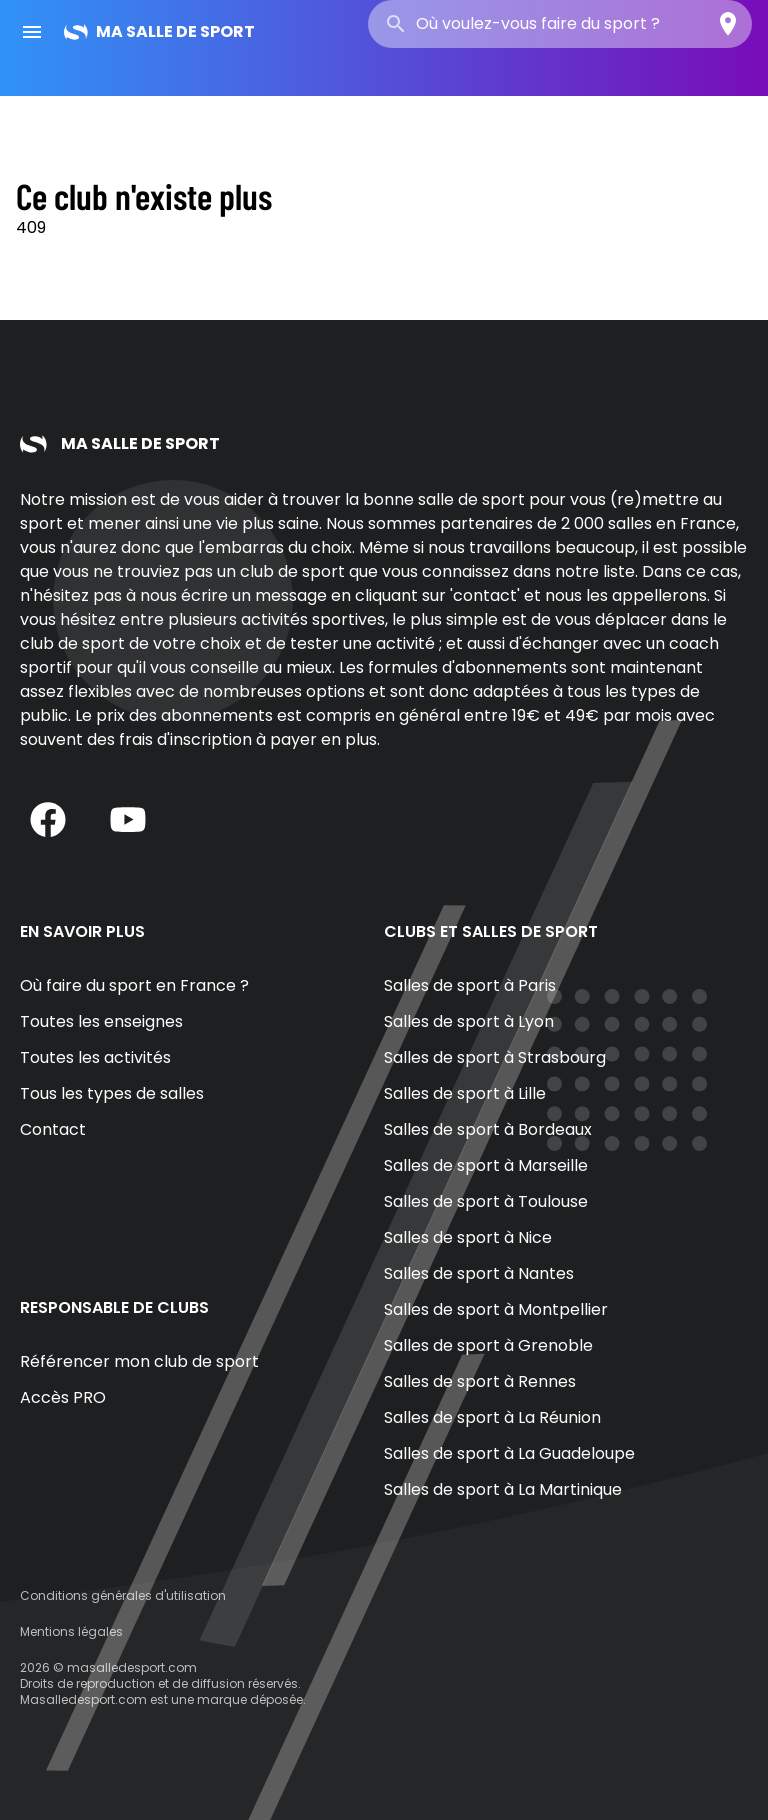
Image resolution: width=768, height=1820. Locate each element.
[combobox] (560, 24)
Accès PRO (63, 1397)
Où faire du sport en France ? (134, 985)
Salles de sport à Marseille (486, 1165)
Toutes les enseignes (101, 1021)
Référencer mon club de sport (139, 1361)
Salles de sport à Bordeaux (488, 1129)
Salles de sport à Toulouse (486, 1201)
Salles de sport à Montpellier (496, 1309)
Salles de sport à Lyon (469, 1021)
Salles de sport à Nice (468, 1237)
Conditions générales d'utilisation (123, 1595)
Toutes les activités (95, 1057)
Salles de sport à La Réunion (492, 1417)
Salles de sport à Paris (470, 985)
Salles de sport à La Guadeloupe (509, 1453)
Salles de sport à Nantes (479, 1273)
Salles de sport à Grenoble (488, 1345)
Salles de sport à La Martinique (503, 1489)
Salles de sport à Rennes (480, 1381)
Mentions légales (71, 1631)
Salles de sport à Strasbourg (495, 1057)
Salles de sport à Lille (465, 1093)
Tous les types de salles (112, 1093)
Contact (53, 1129)
